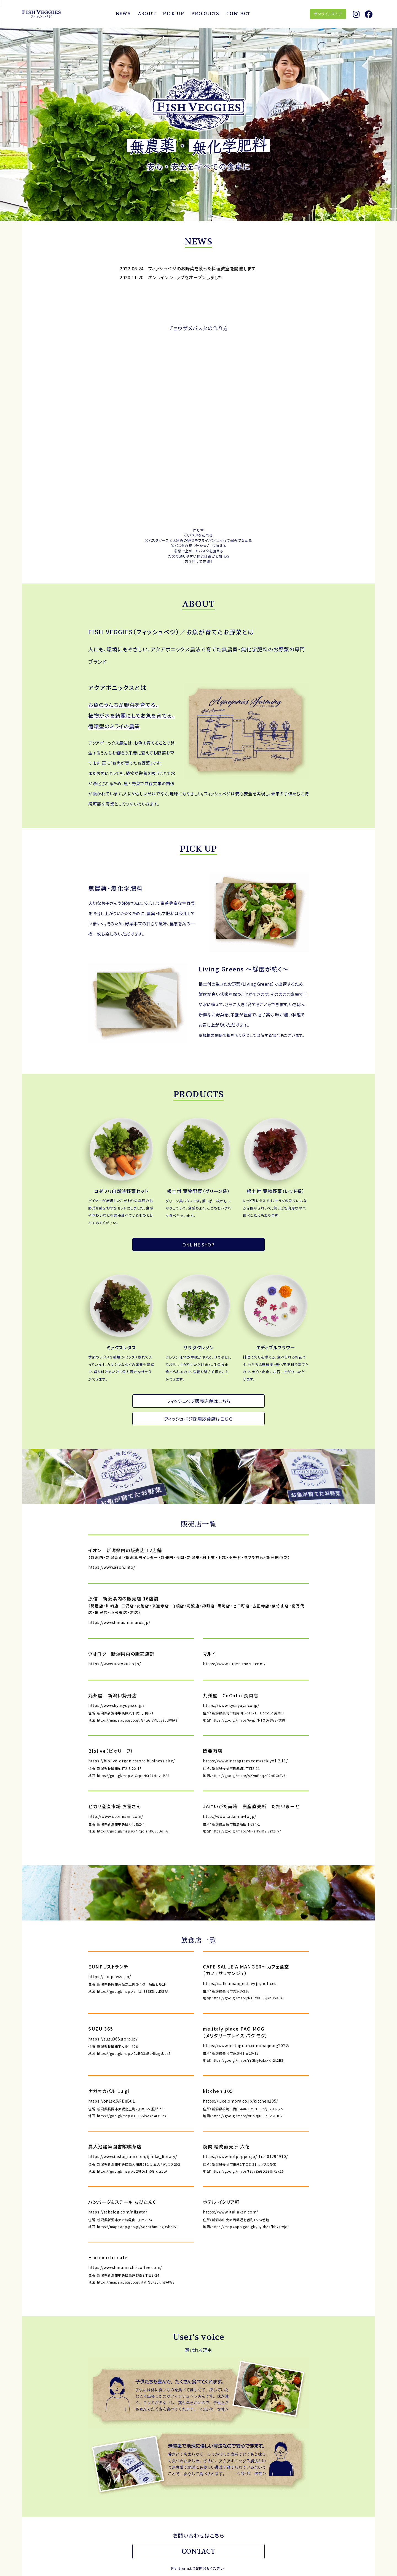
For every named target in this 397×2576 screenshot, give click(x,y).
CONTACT (238, 14)
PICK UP (173, 14)
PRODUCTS (205, 14)
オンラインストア (328, 14)
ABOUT (147, 14)
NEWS (123, 14)
